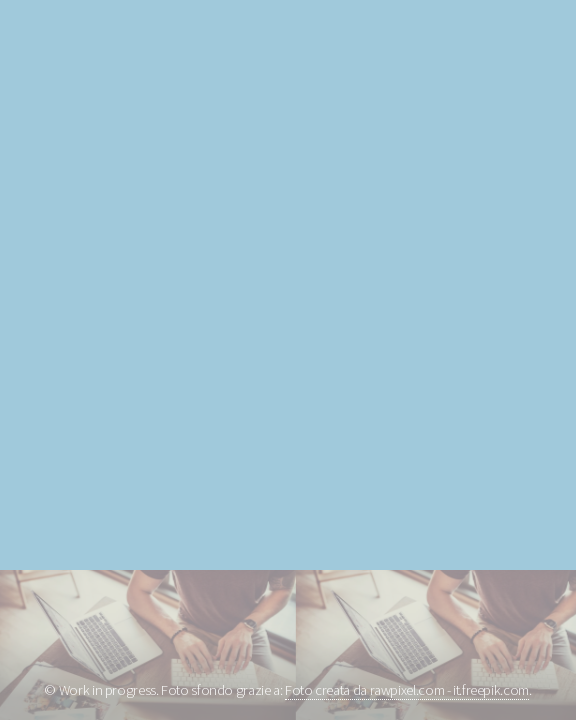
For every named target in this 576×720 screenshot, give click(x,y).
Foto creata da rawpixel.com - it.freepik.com (407, 690)
